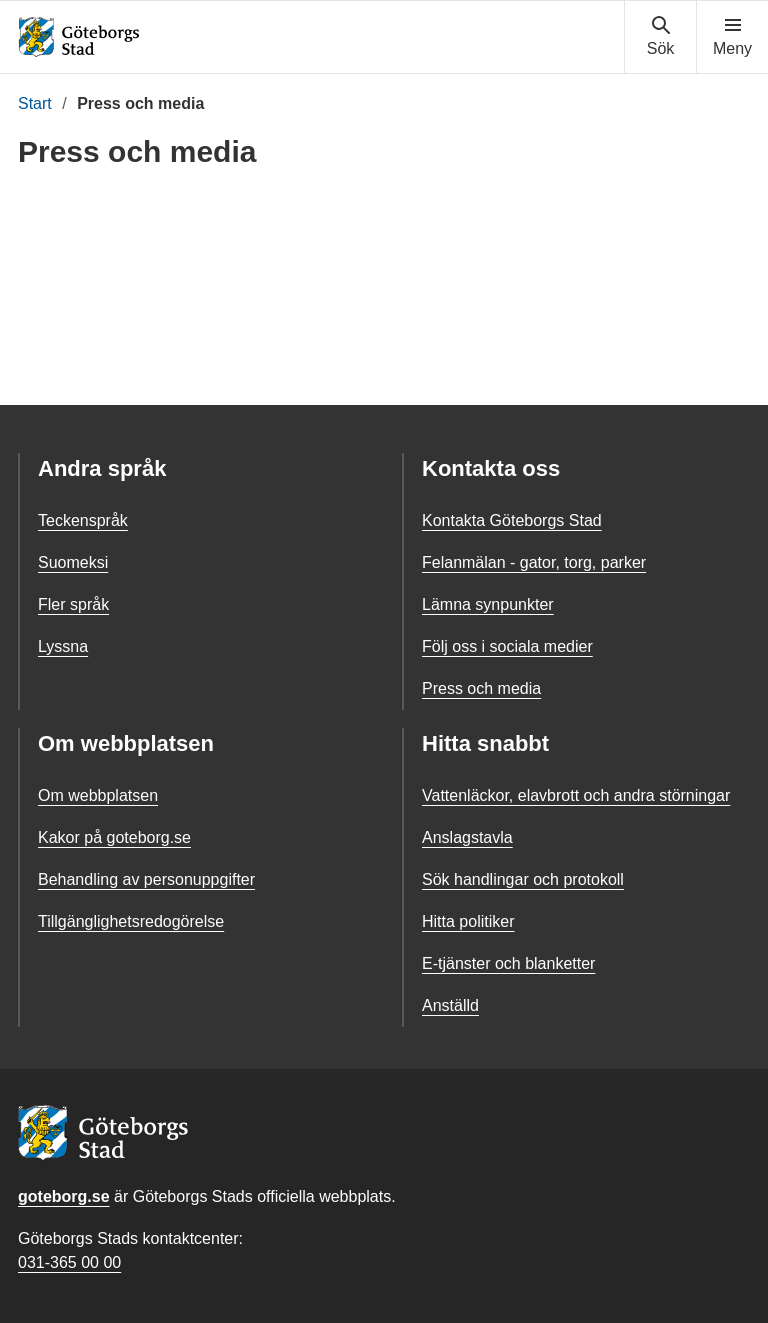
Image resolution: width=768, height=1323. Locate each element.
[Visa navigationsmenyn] (732, 37)
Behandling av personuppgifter (146, 879)
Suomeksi (73, 562)
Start (35, 103)
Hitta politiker (468, 921)
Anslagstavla (467, 837)
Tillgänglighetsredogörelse (131, 921)
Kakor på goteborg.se (114, 837)
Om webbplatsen (98, 795)
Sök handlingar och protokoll (523, 879)
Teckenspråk (83, 520)
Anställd (450, 1005)
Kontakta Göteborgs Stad (512, 520)
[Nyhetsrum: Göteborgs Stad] (384, 281)
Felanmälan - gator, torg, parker (534, 562)
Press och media (481, 688)
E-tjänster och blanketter (508, 963)
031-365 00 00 (69, 1262)
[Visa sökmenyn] (660, 37)
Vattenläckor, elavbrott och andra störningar (576, 795)
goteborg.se (64, 1196)
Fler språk (73, 604)
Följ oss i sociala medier (507, 646)
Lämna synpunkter (488, 604)
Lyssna (63, 646)
